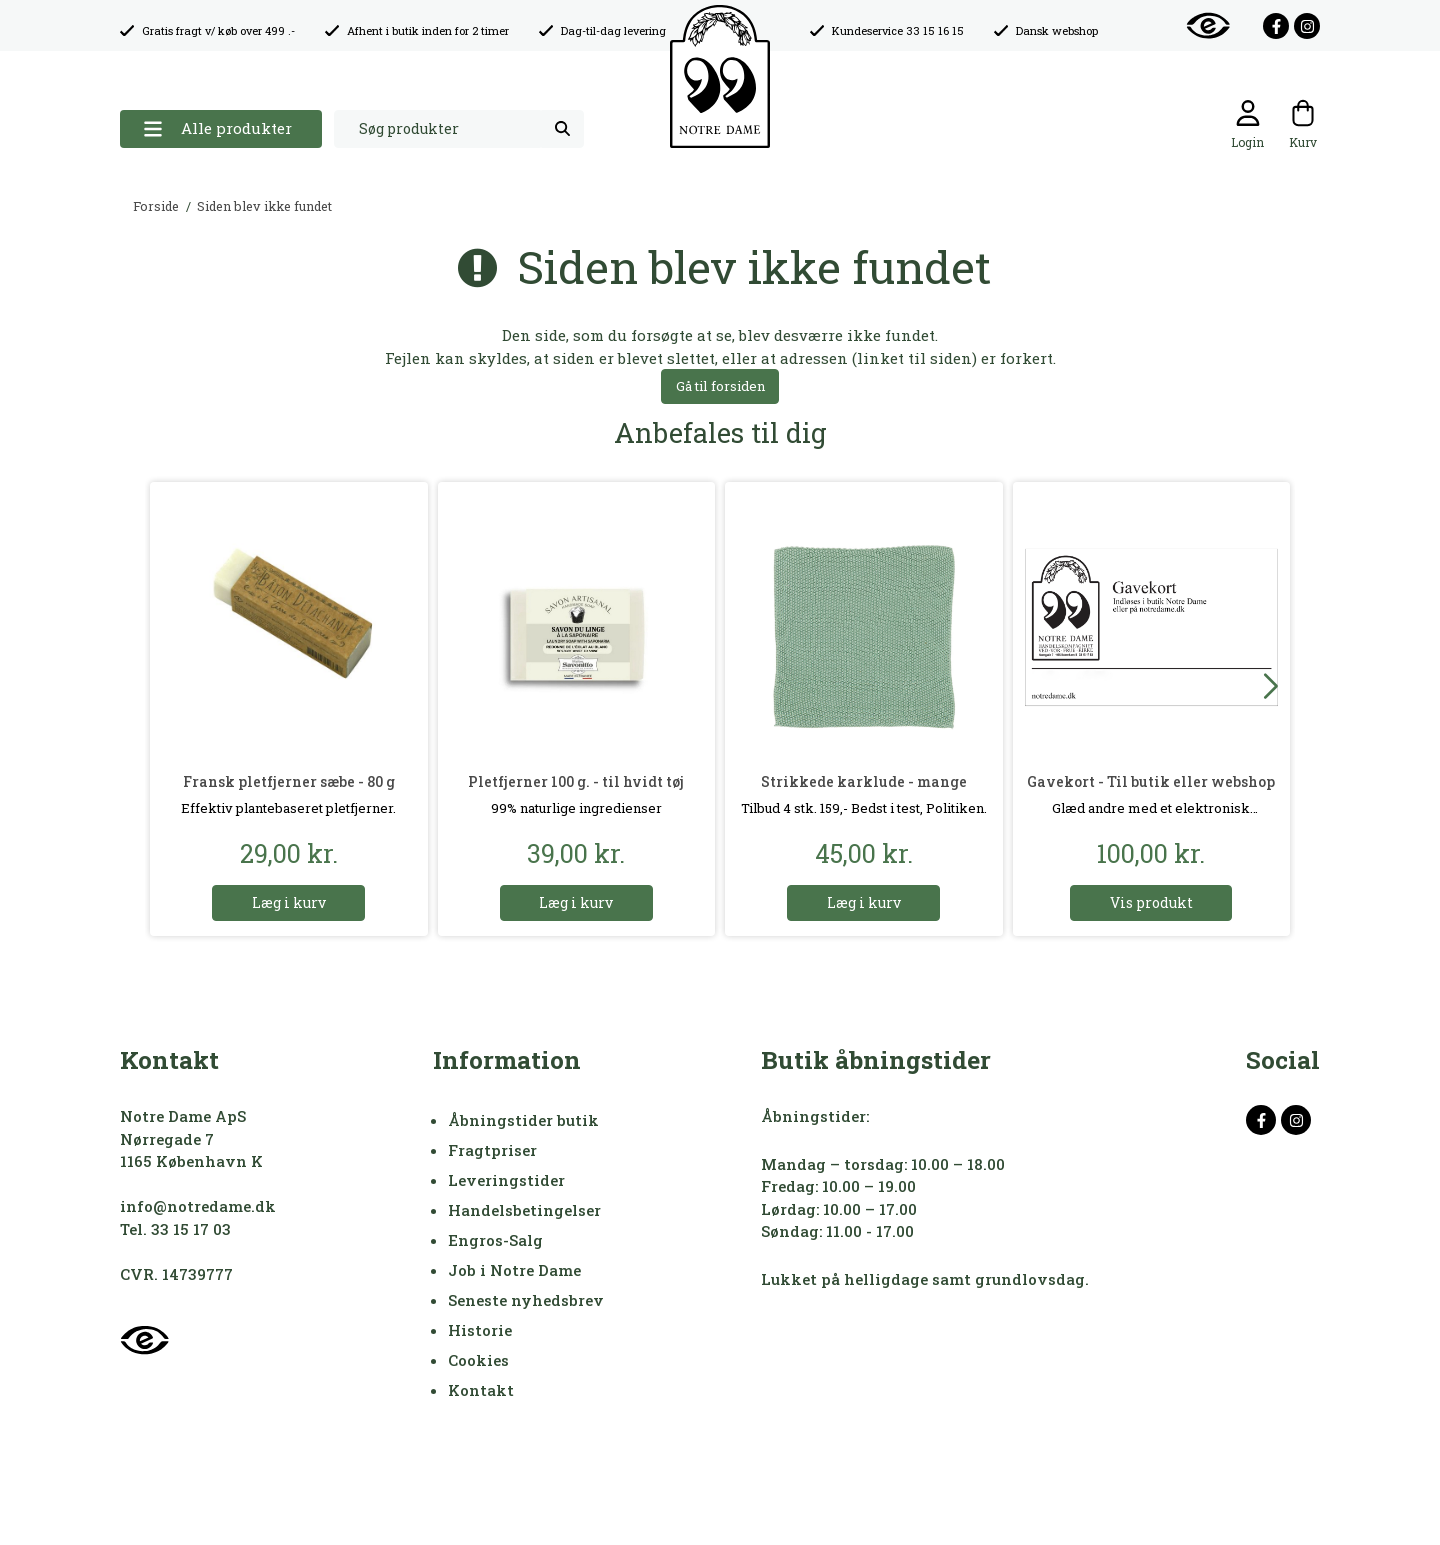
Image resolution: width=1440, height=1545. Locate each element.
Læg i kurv (289, 902)
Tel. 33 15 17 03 (175, 1229)
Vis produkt (1151, 902)
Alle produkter (217, 128)
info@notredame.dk (198, 1206)
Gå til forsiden (720, 386)
